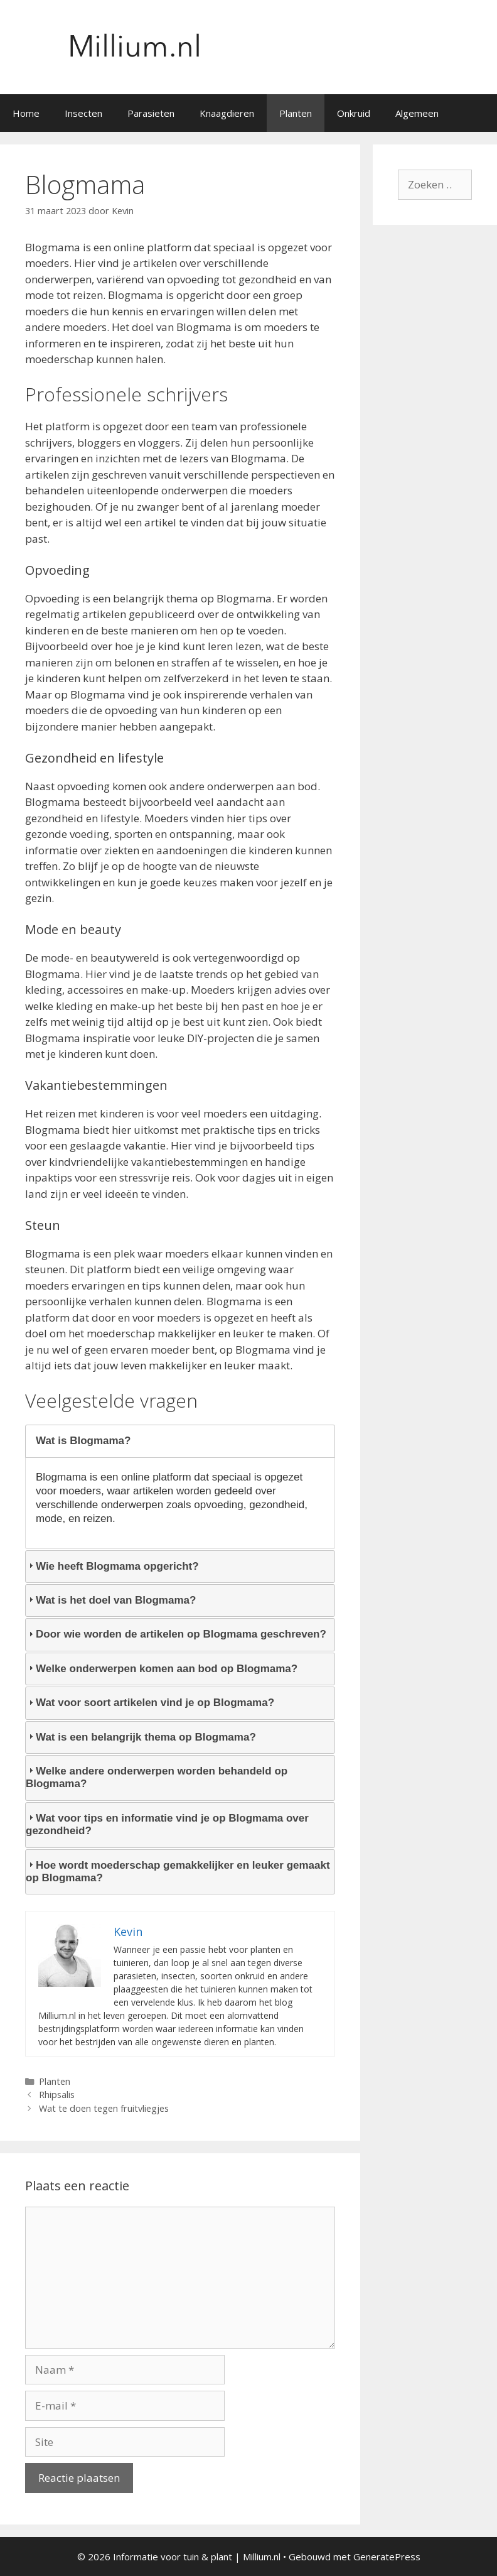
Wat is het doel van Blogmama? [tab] (111, 1600)
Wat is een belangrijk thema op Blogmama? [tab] (141, 1737)
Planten (295, 113)
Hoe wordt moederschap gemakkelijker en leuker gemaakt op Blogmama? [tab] (178, 1871)
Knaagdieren (227, 113)
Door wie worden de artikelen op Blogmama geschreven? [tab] (176, 1634)
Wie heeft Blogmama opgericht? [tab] (112, 1566)
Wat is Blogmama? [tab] (78, 1441)
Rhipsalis (57, 2094)
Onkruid (353, 113)
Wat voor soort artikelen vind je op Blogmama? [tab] (150, 1703)
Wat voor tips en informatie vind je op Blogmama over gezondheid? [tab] (167, 1824)
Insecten (83, 113)
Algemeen (417, 113)
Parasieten (150, 113)
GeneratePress (386, 2556)
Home (26, 113)
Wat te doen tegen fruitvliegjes (104, 2108)
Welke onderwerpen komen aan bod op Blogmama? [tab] (161, 1669)
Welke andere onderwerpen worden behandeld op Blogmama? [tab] (156, 1777)
